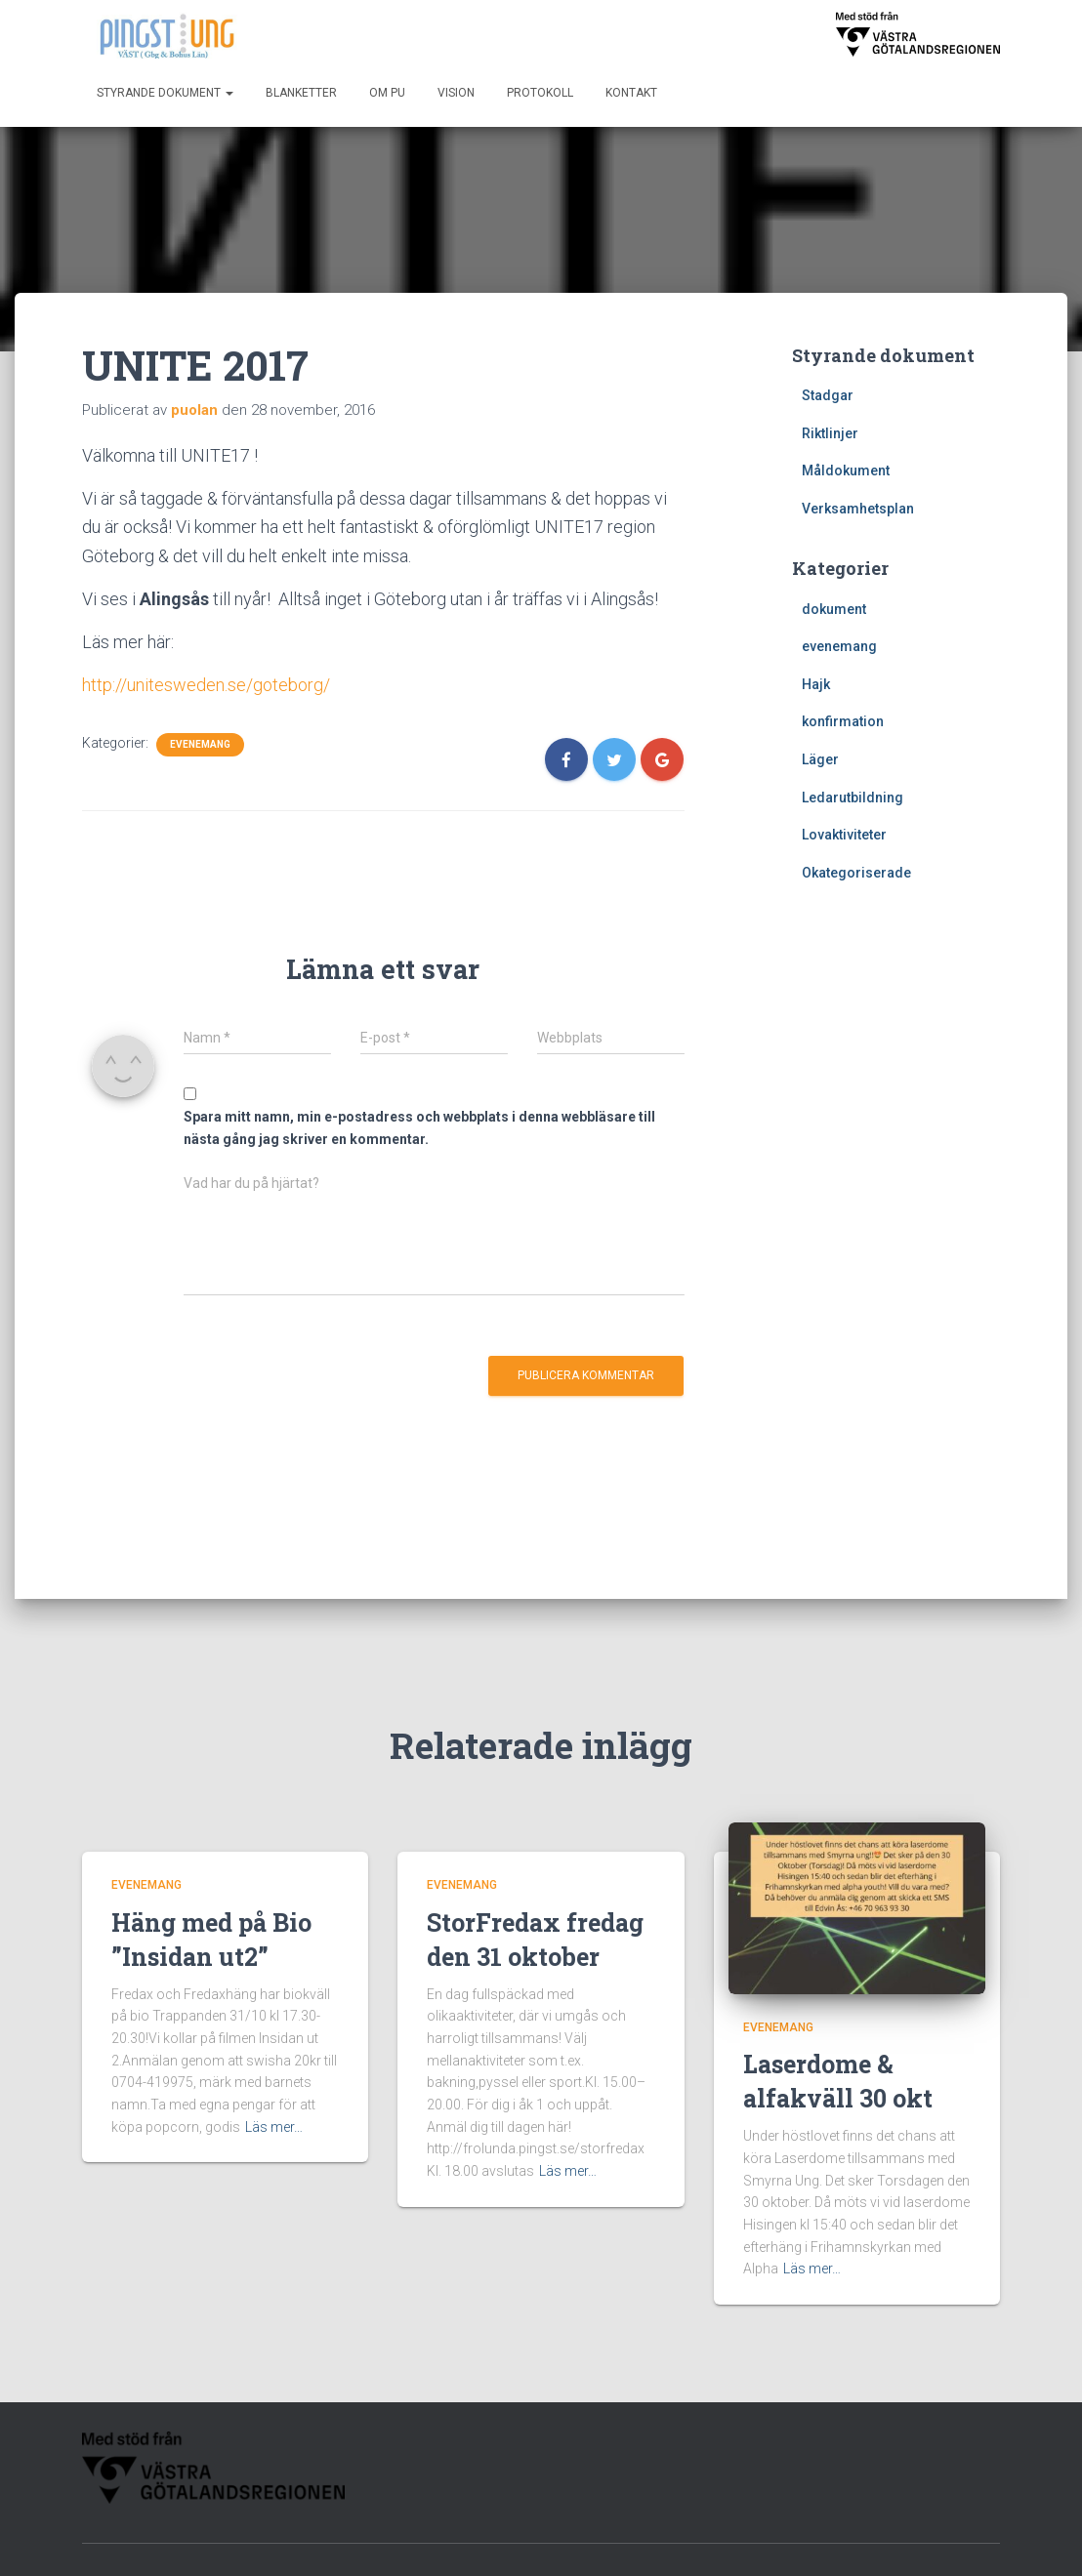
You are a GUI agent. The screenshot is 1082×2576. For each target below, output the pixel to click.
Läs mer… (274, 2080)
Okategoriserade (856, 872)
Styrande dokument (165, 93)
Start (471, 2540)
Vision (456, 93)
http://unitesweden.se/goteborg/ (206, 685)
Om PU (387, 93)
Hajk (816, 684)
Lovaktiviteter (844, 834)
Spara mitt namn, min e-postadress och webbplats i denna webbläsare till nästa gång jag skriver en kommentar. (419, 1128)
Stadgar (827, 395)
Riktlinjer (830, 433)
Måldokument (846, 470)
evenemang (200, 744)
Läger (820, 759)
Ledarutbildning (852, 797)
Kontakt (631, 93)
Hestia (836, 2542)
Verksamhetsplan (858, 508)
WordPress (965, 2542)
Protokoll (540, 93)
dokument (834, 609)
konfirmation (843, 721)
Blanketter (301, 93)
